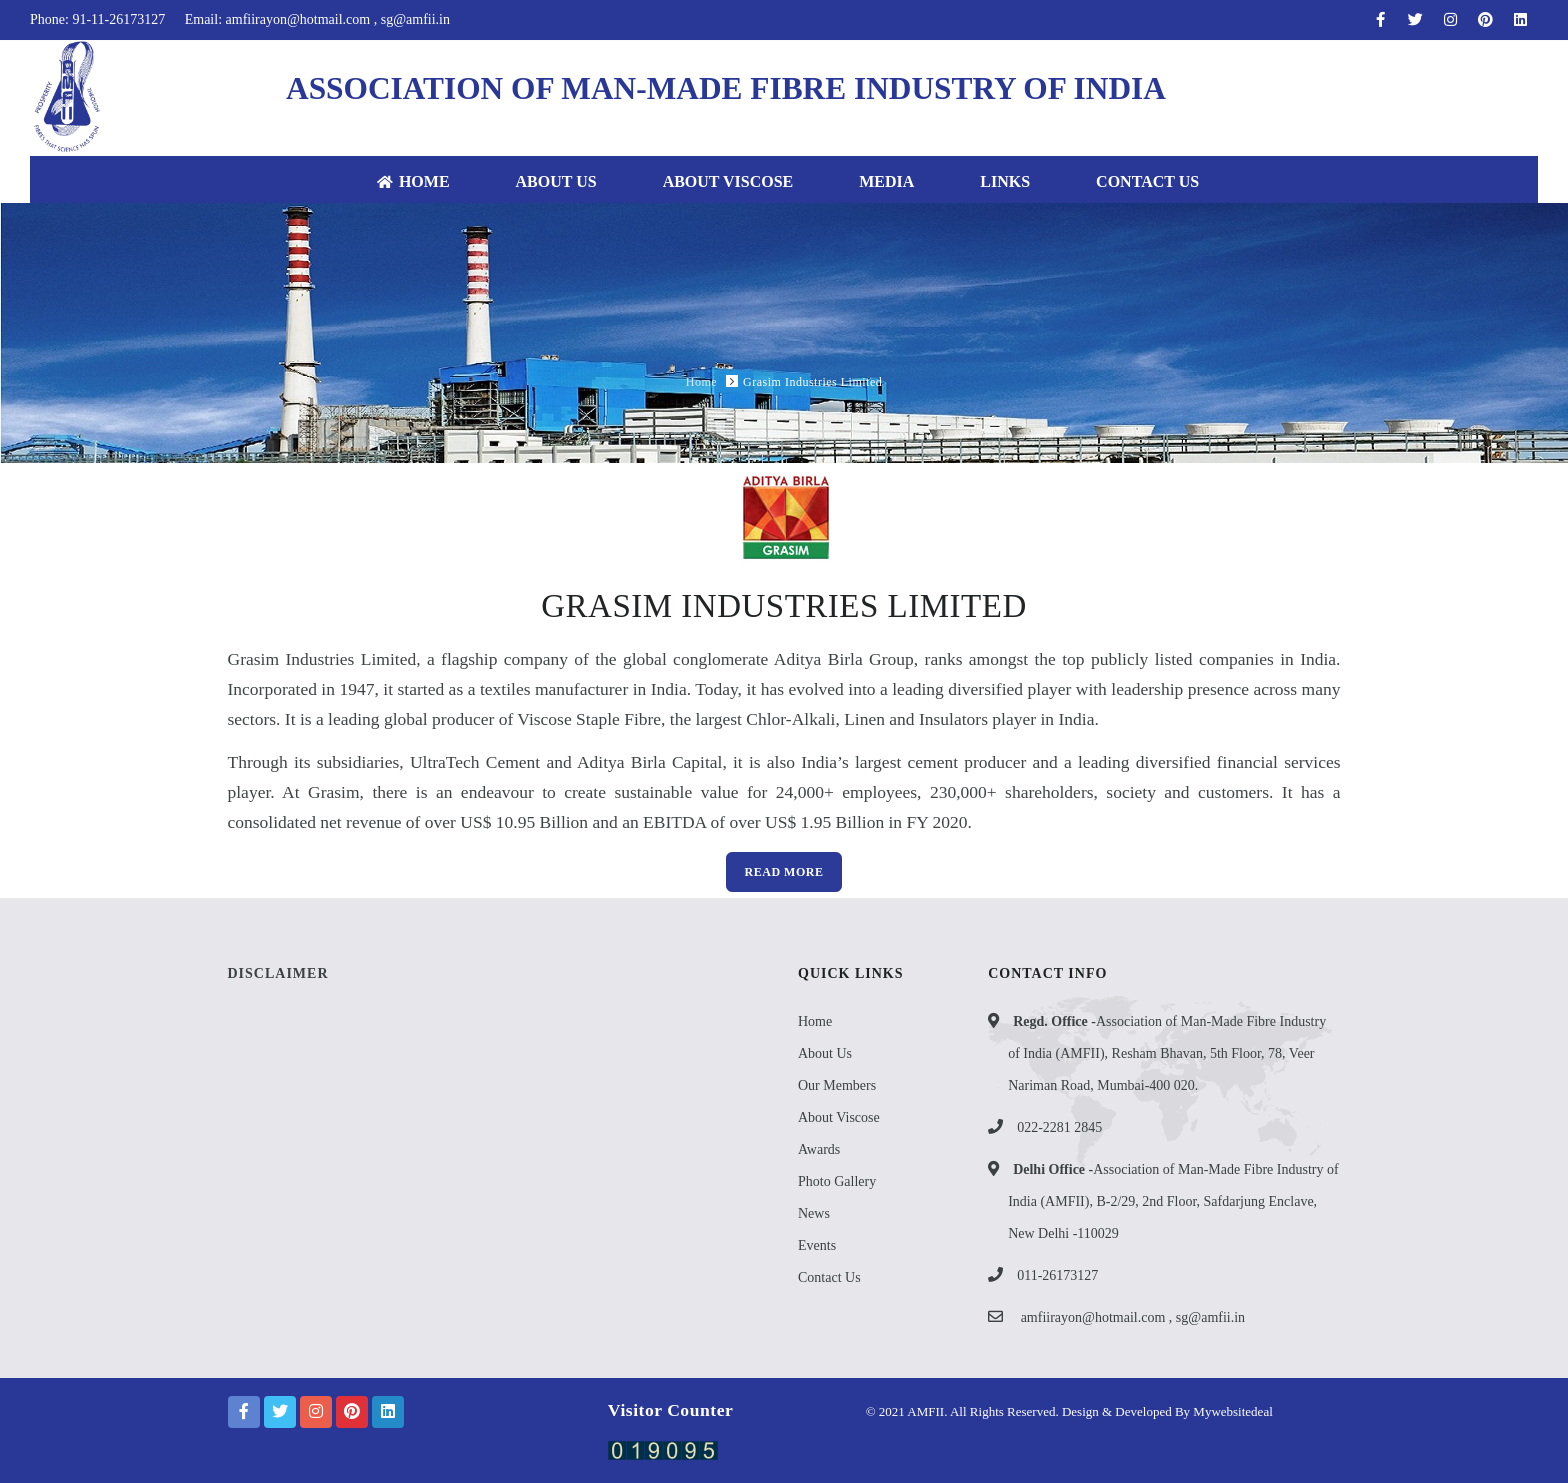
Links (1005, 181)
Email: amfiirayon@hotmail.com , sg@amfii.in (317, 19)
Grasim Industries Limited (812, 382)
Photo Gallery (837, 1181)
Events (817, 1245)
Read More (784, 872)
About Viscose (728, 181)
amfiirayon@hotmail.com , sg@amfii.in (1133, 1317)
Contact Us (1147, 181)
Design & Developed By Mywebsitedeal (1166, 1411)
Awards (819, 1149)
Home (413, 181)
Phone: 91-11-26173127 (97, 19)
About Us (556, 181)
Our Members (837, 1085)
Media (886, 181)
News (814, 1213)
